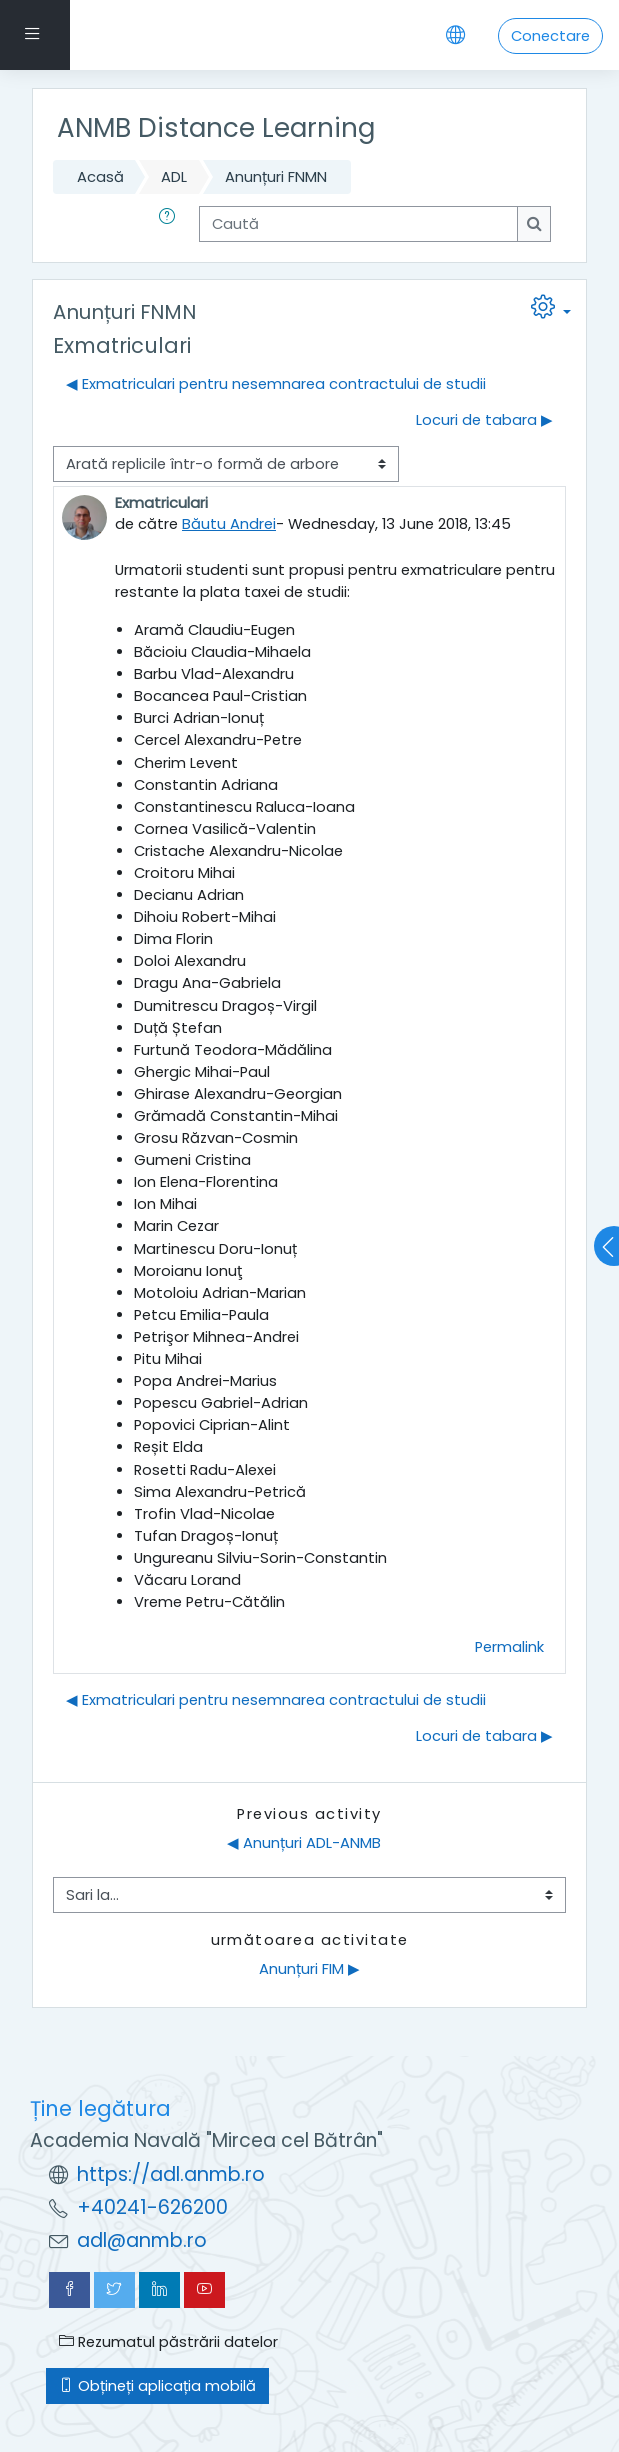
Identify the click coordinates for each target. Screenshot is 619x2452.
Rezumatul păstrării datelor (168, 2342)
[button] (171, 224)
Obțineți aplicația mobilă (157, 2386)
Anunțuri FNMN (276, 177)
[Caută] (358, 224)
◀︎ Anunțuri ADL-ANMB (304, 1843)
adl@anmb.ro (142, 2240)
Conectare (550, 36)
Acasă (100, 177)
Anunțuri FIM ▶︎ (309, 1969)
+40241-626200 (152, 2207)
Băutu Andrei (229, 524)
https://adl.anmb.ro (171, 2174)
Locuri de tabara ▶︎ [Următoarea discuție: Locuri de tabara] (484, 420)
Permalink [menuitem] (509, 1647)
